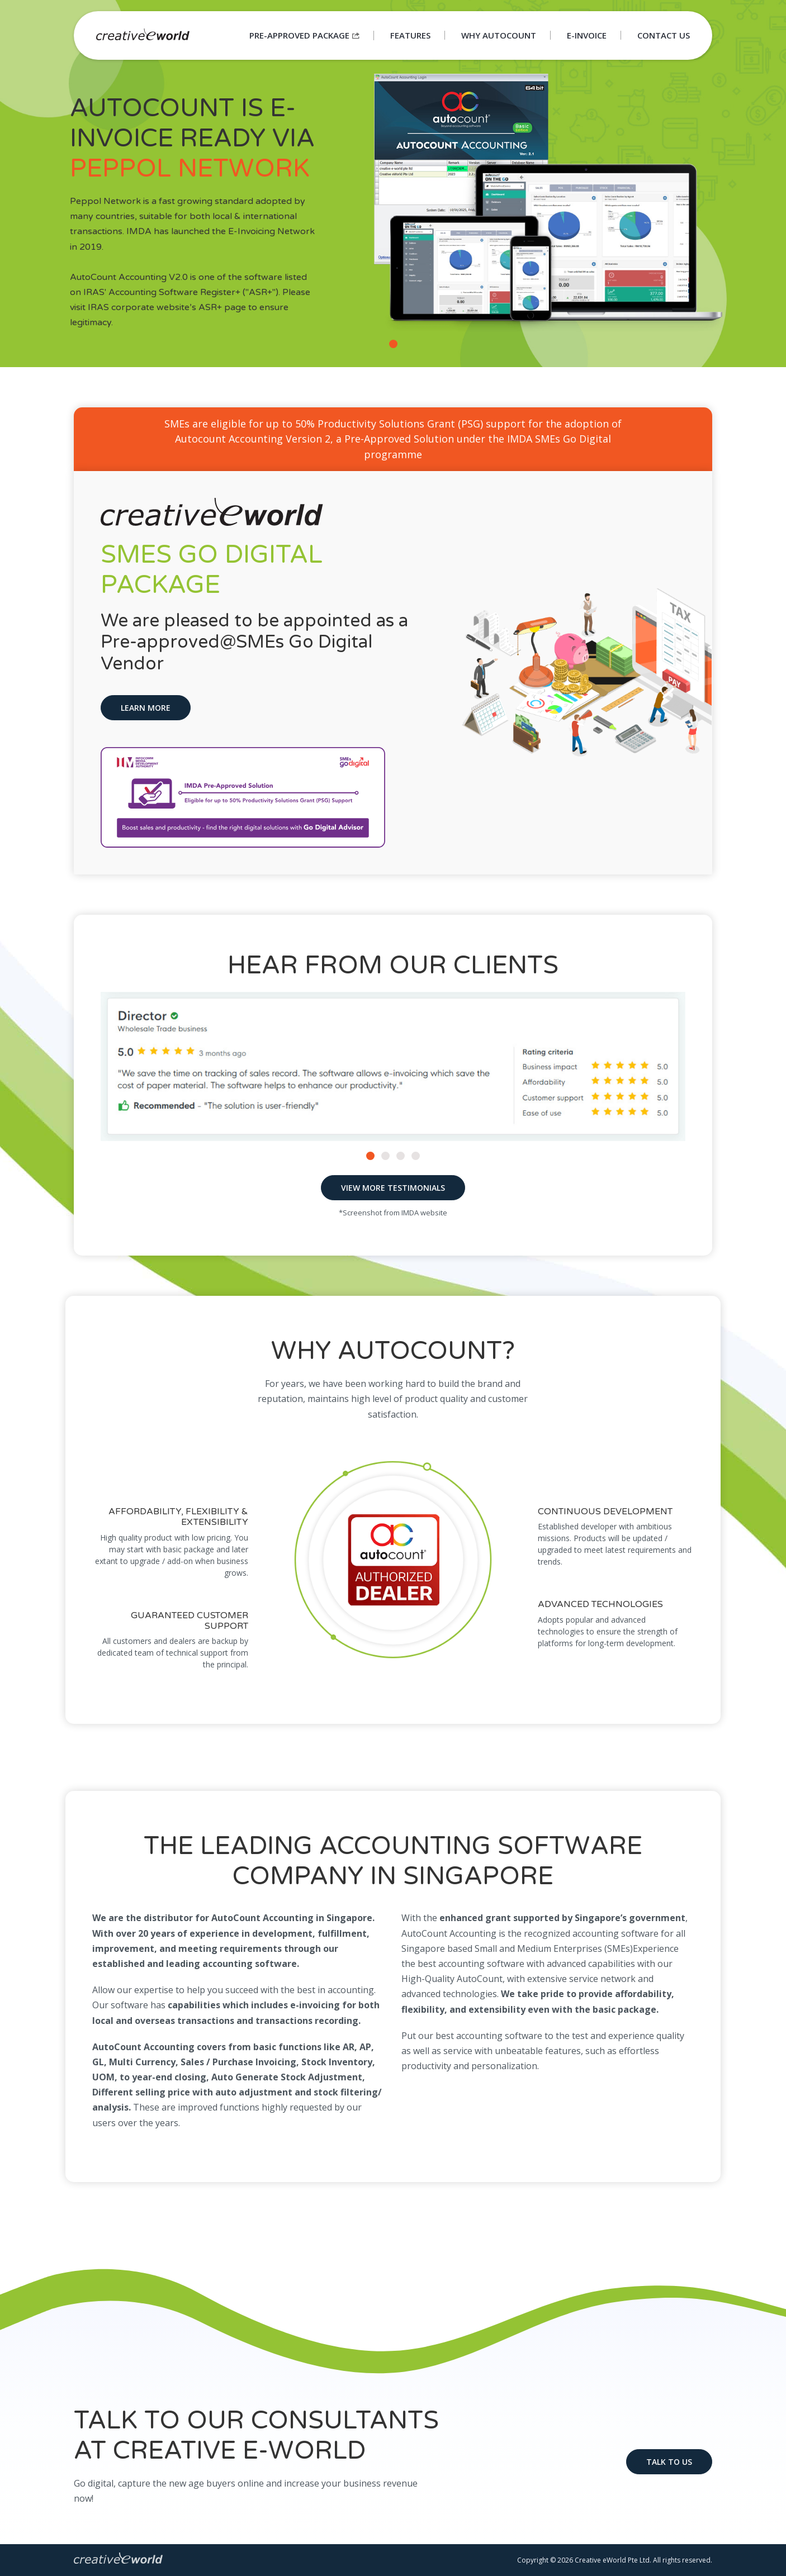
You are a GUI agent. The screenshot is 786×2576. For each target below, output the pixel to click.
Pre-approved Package (304, 35)
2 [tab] (386, 1157)
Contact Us (663, 35)
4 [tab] (417, 1157)
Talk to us (669, 2461)
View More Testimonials (393, 1187)
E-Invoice (587, 35)
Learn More (146, 707)
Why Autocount (498, 35)
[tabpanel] (393, 184)
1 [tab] (394, 345)
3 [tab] (402, 1157)
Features (410, 35)
